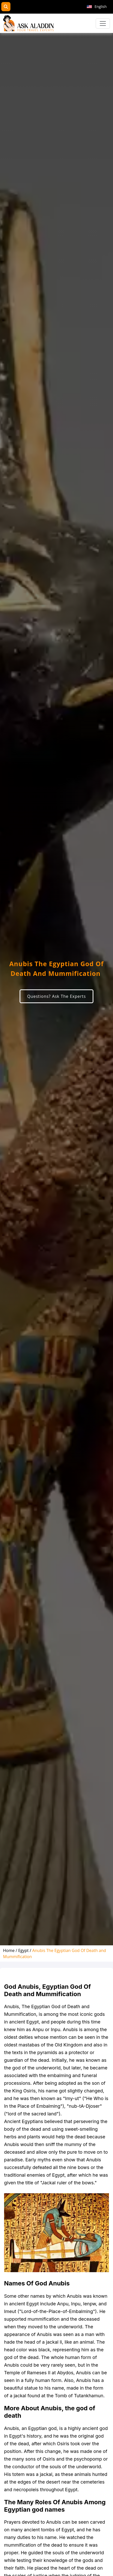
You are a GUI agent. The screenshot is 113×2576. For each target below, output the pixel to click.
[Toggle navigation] (103, 23)
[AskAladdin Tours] (28, 23)
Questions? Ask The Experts (56, 996)
